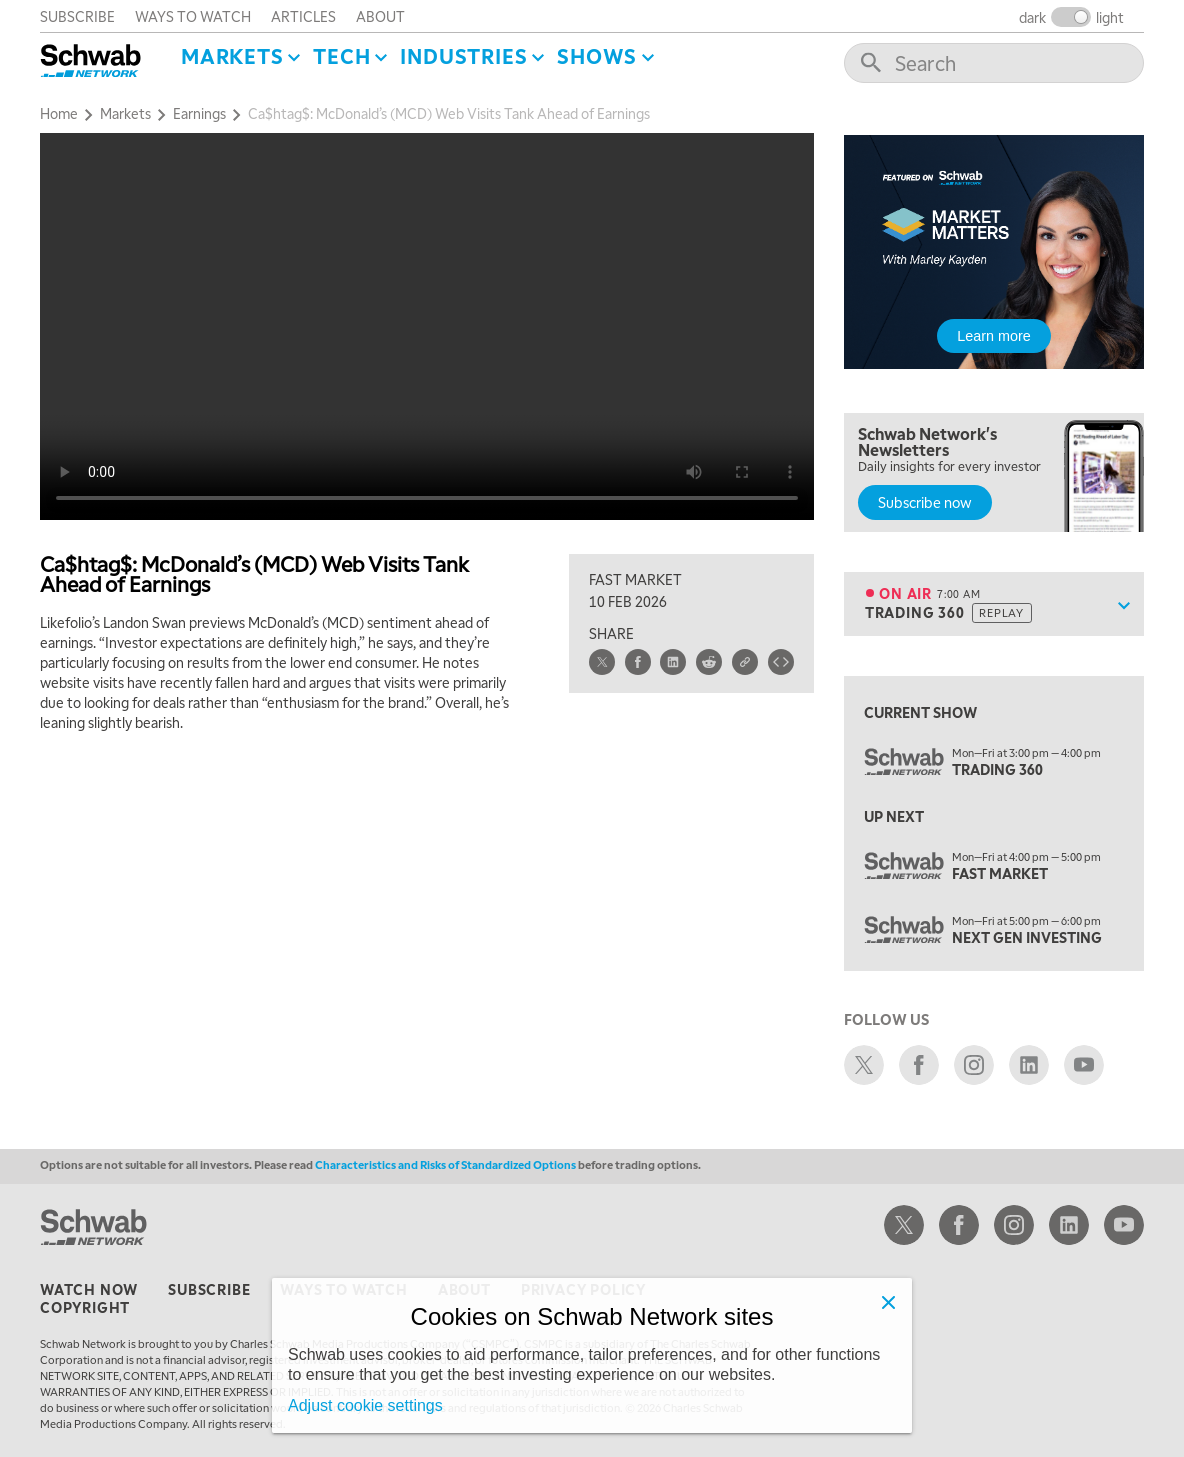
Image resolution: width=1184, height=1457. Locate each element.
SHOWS (597, 56)
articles (303, 16)
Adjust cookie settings (365, 1405)
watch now (89, 1289)
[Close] (888, 1302)
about (380, 16)
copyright (85, 1307)
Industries (463, 56)
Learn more (994, 336)
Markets (232, 56)
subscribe (77, 16)
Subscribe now (925, 502)
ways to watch (193, 16)
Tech (341, 56)
